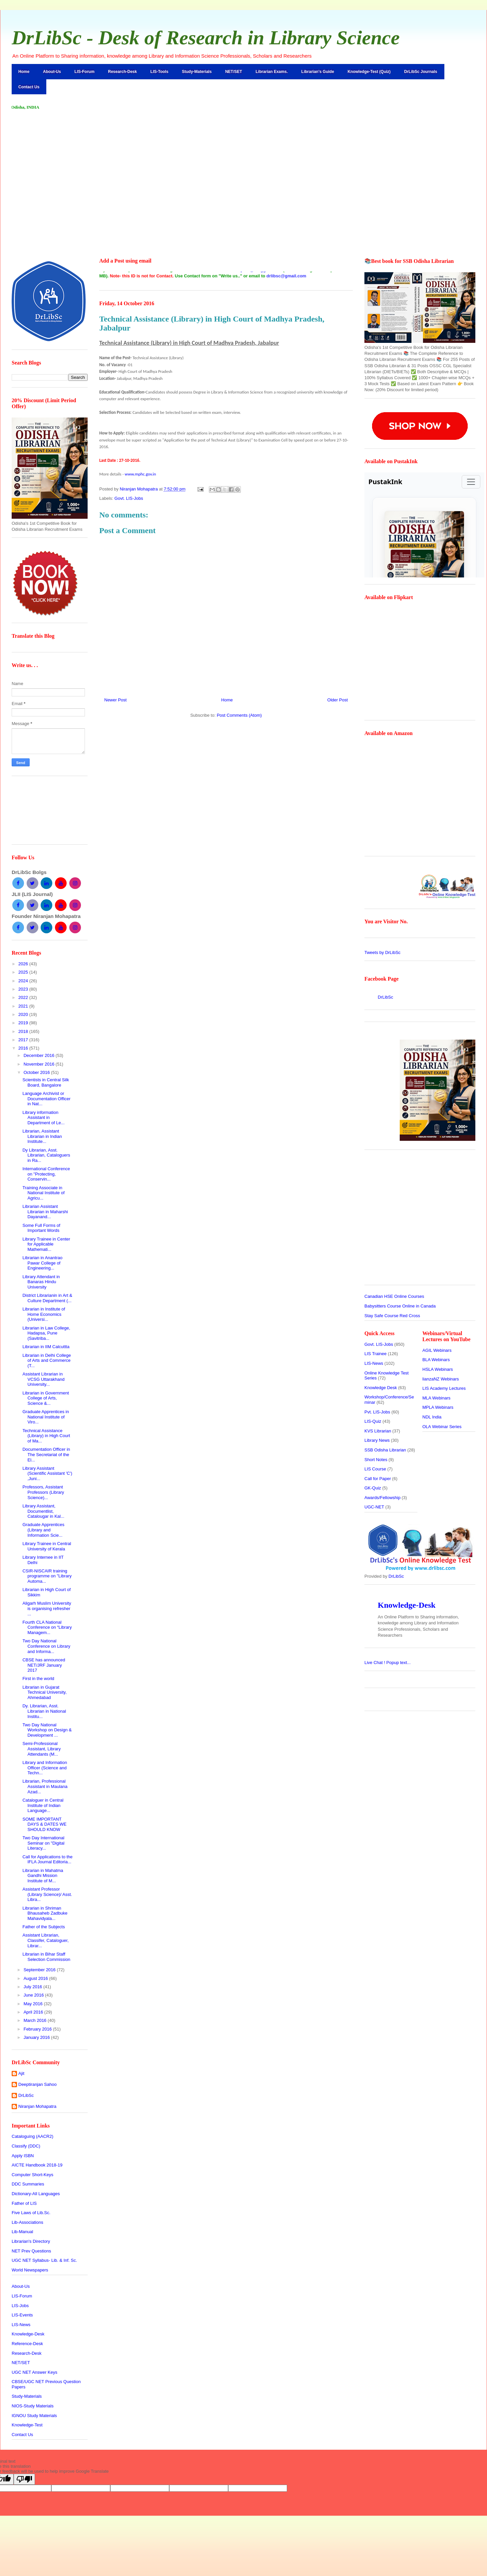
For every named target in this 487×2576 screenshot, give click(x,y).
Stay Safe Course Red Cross (392, 1315)
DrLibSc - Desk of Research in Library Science (206, 38)
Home (23, 71)
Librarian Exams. (271, 71)
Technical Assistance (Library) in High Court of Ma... (46, 1435)
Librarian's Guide (317, 71)
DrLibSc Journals (420, 71)
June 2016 (34, 1995)
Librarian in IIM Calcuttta (45, 1346)
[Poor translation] (24, 2479)
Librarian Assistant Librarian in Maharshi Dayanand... (45, 1211)
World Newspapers (30, 2269)
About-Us (52, 71)
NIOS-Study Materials (33, 2405)
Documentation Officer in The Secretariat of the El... (46, 1454)
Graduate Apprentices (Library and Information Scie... (43, 1529)
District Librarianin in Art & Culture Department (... (47, 1298)
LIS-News (21, 2324)
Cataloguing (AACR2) (32, 2136)
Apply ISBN (23, 2155)
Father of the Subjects (43, 1926)
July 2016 (33, 1986)
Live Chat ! (387, 1662)
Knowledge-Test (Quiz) (368, 71)
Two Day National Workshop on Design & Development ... (47, 1730)
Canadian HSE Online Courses (394, 1296)
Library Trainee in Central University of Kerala (46, 1546)
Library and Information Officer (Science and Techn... (44, 1767)
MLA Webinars (436, 1397)
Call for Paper (377, 1478)
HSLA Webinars (437, 1369)
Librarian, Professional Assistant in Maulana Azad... (44, 1786)
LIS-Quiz (372, 1421)
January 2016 (37, 2037)
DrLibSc (26, 2095)
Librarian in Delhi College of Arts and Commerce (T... (46, 1360)
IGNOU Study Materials (34, 2415)
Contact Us (28, 87)
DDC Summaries (28, 2183)
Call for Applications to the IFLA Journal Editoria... (47, 1859)
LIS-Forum (85, 71)
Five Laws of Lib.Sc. (31, 2212)
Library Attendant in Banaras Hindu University (41, 1281)
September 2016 (40, 1969)
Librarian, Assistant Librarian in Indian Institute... (42, 1136)
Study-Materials (197, 71)
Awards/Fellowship (382, 1497)
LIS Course (375, 1468)
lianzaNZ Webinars (440, 1378)
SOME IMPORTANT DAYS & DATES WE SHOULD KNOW (44, 1824)
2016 (23, 1048)
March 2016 (36, 2020)
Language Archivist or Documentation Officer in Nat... (46, 1098)
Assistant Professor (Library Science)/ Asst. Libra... (47, 1894)
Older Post (337, 699)
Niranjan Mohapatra (37, 2106)
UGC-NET (374, 1506)
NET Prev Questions (31, 2250)
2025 (23, 972)
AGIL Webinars (436, 1350)
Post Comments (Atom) (239, 715)
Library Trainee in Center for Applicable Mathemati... (46, 1244)
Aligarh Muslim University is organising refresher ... (46, 1608)
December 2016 (40, 1055)
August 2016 (36, 1978)
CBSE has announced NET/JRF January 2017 (43, 1665)
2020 (23, 1014)
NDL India (431, 1416)
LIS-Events (22, 2314)
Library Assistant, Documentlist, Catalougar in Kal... (43, 1511)
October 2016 (37, 1072)
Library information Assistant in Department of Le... (43, 1117)
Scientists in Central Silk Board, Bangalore (45, 1082)
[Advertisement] (243, 168)
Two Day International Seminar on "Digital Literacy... (43, 1843)
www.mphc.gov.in (140, 473)
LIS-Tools (160, 71)
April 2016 (34, 2012)
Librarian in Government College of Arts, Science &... (45, 1398)
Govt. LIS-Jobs (129, 498)
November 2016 (40, 1064)
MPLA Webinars (437, 1407)
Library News (377, 1440)
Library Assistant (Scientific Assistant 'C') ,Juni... (47, 1473)
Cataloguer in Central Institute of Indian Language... (42, 1805)
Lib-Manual (22, 2231)
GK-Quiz (372, 1487)
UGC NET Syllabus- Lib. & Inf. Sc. (44, 2260)
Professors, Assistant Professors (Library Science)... (43, 1492)
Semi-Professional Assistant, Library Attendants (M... (41, 1748)
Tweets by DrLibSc (382, 952)
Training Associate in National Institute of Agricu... (43, 1193)
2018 (23, 1031)
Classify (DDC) (26, 2146)
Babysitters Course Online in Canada (400, 1305)
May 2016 (34, 2003)
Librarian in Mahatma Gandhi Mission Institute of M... (42, 1875)
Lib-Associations (27, 2222)
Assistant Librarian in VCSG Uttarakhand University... (43, 1379)
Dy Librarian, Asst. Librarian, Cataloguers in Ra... (46, 1155)
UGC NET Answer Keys (34, 2372)
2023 (23, 989)
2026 (23, 963)
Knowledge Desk (380, 1387)
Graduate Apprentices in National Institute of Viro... (45, 1416)
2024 (23, 980)
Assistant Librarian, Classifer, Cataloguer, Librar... (45, 1940)
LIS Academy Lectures (444, 1388)
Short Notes (375, 1459)
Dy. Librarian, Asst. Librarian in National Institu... (44, 1711)
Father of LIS (24, 2203)
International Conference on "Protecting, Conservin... (46, 1174)
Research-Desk (122, 71)
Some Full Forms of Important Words (41, 1228)
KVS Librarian (377, 1430)
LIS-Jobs (20, 2305)
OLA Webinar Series (442, 1426)
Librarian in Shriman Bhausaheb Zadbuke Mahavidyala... (44, 1913)
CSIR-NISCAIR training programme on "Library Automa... (47, 1576)
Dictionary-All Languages (36, 2193)
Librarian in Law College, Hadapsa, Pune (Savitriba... (46, 1333)
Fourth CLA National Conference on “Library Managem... (47, 1627)
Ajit (21, 2073)
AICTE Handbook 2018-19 (37, 2164)
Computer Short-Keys (32, 2174)
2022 (23, 997)
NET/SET (233, 71)
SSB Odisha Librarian (385, 1449)
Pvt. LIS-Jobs (377, 1411)
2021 (23, 1006)
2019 (23, 1022)
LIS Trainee (375, 1353)
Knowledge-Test (27, 2424)
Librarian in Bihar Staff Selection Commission (46, 1957)
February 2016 (38, 2029)
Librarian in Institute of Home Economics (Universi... (43, 1314)
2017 (23, 1039)
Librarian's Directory (31, 2241)
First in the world (38, 1678)
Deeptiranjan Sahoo (37, 2084)
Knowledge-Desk (28, 2333)
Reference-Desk (27, 2343)
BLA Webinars (436, 1359)
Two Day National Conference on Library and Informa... (46, 1646)
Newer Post (115, 699)
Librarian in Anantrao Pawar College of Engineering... (42, 1263)
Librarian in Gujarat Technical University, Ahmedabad (44, 1692)
